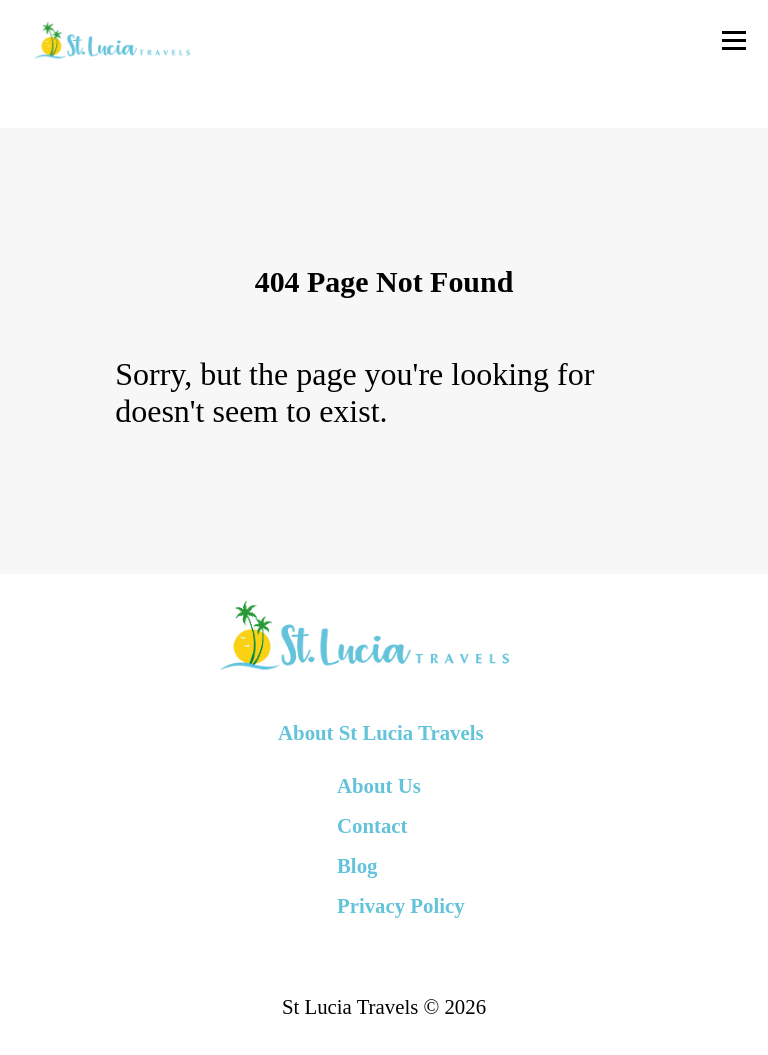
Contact (372, 825)
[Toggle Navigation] (734, 40)
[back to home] (112, 40)
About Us (379, 785)
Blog (357, 865)
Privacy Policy (401, 905)
